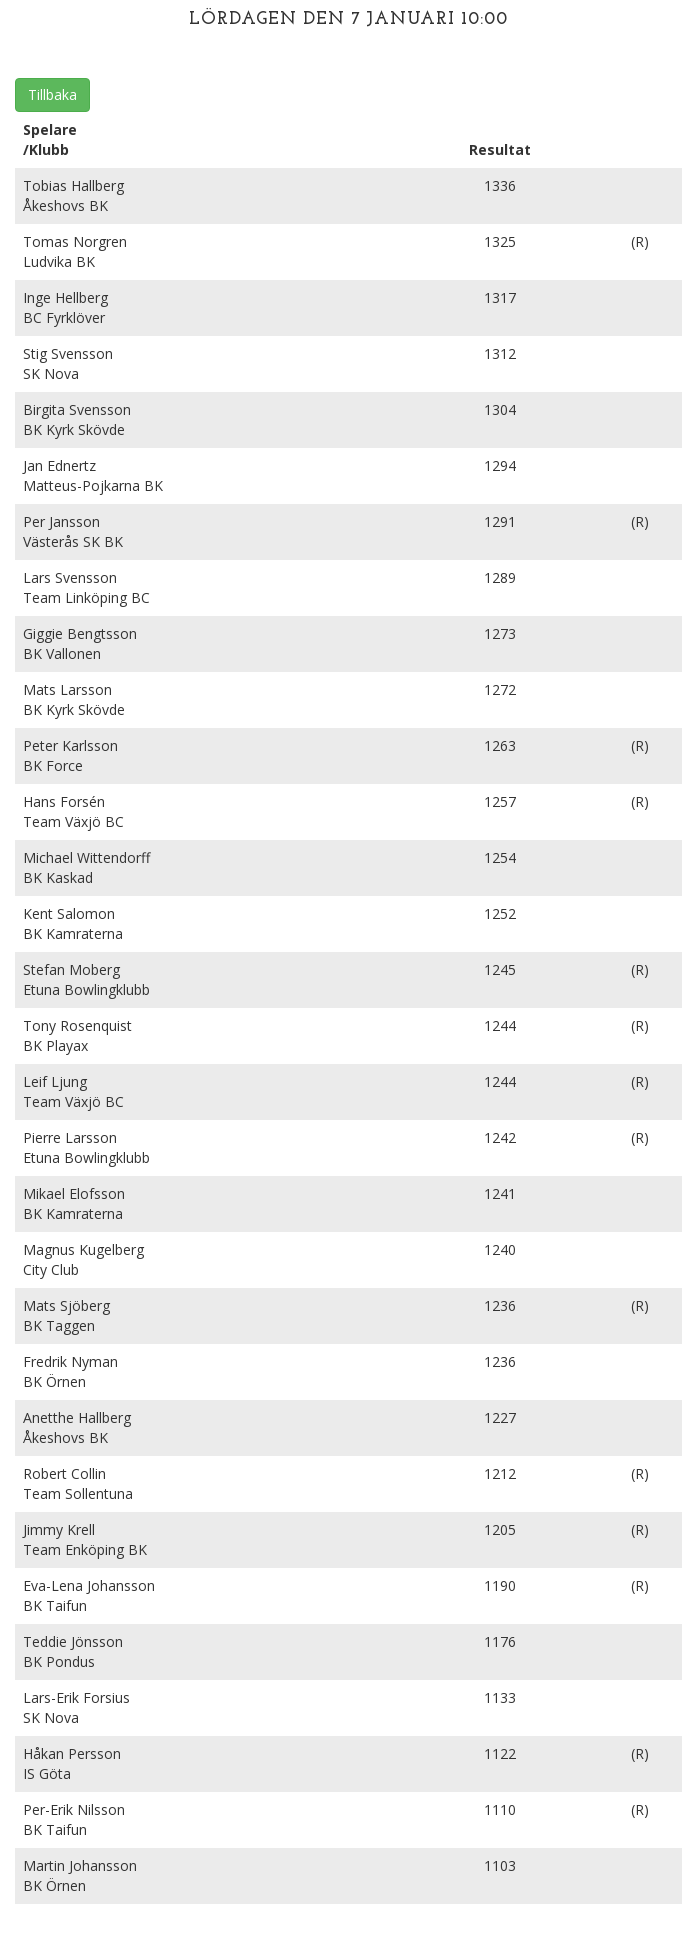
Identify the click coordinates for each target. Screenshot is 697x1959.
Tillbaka (52, 94)
